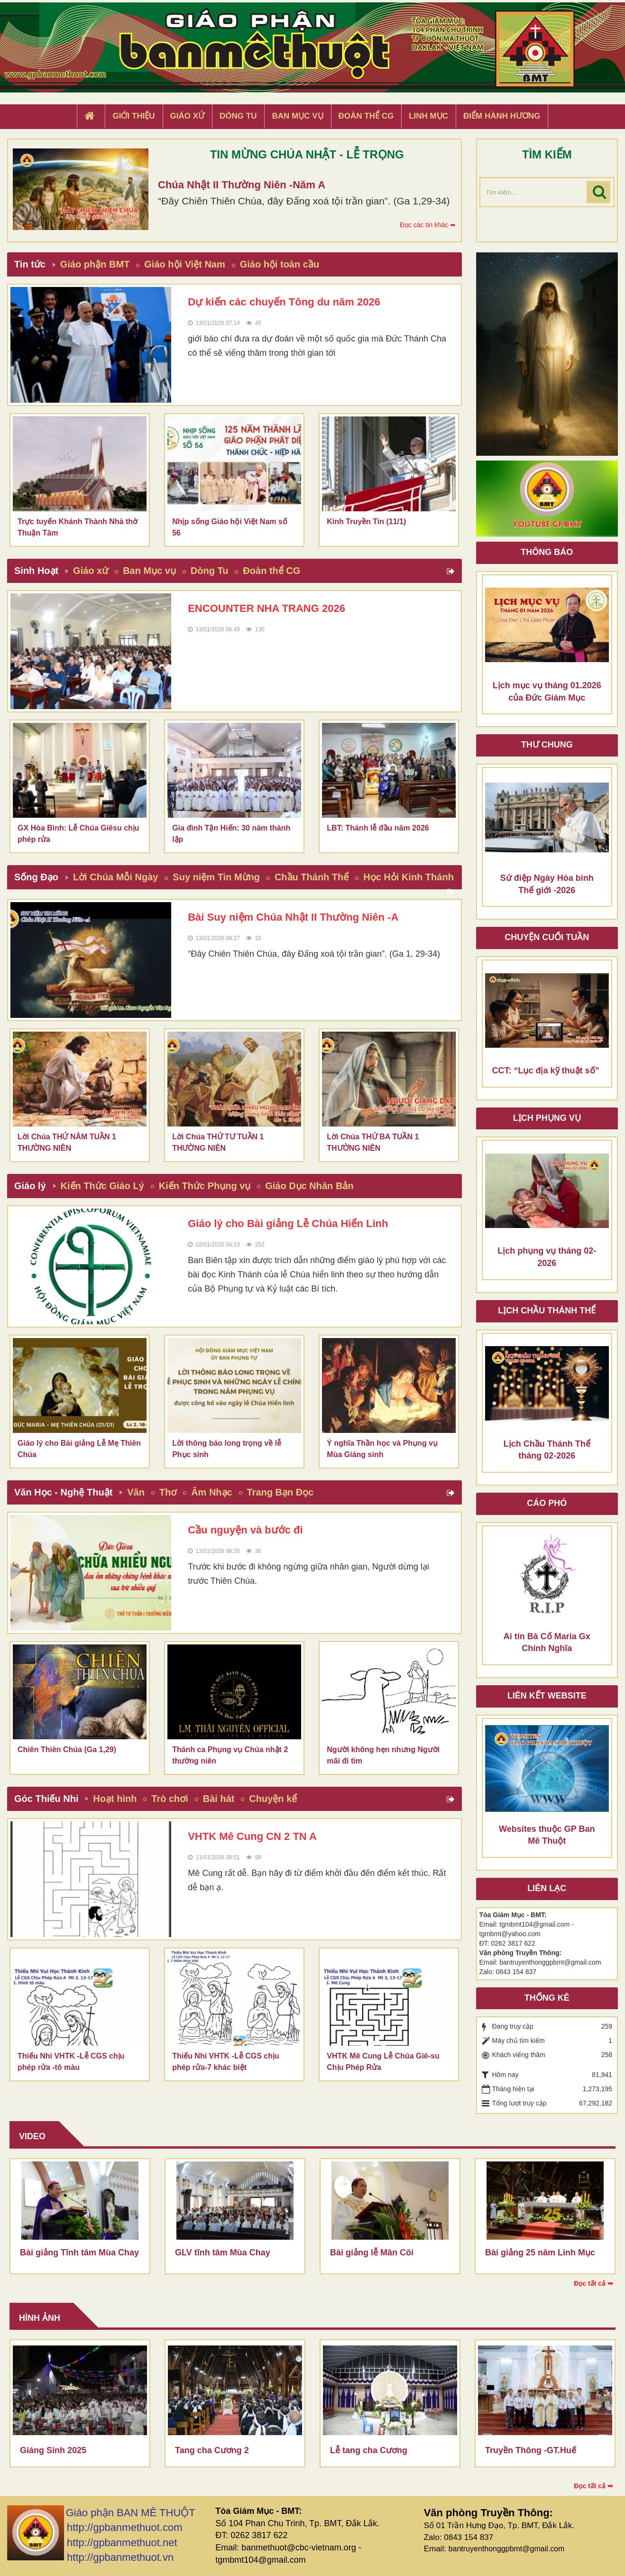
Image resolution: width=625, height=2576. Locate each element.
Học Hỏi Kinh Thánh (408, 877)
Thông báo (547, 552)
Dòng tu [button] (238, 115)
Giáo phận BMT (95, 264)
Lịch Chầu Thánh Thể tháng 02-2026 (547, 1450)
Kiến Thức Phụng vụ (205, 1186)
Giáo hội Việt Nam (184, 264)
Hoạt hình (115, 1798)
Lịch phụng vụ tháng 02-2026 (546, 1257)
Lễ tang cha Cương (368, 2450)
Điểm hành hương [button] (502, 115)
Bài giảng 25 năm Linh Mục (540, 2252)
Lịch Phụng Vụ (547, 1118)
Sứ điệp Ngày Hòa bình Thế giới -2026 (547, 884)
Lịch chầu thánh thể (547, 1310)
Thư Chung (547, 744)
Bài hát (219, 1798)
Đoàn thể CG (271, 570)
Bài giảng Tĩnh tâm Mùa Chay (79, 2252)
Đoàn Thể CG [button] (366, 115)
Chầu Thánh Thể (312, 877)
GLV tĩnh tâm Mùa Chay (222, 2252)
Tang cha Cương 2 (212, 2450)
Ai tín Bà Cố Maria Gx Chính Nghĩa (547, 1642)
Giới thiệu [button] (133, 115)
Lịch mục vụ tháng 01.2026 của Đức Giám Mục (547, 691)
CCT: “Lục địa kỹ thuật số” (545, 1070)
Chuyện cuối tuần (547, 937)
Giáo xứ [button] (187, 115)
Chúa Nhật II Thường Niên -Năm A (241, 185)
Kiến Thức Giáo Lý (102, 1186)
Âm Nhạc (211, 1492)
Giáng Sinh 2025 (53, 2450)
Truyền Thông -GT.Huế (530, 2450)
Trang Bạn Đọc (280, 1492)
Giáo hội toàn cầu (279, 264)
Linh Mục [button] (428, 115)
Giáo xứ (90, 570)
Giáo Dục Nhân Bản (309, 1186)
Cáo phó (547, 1503)
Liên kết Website (547, 1695)
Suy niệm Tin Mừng (216, 877)
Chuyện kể (273, 1798)
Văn (136, 1492)
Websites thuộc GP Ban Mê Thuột (547, 1835)
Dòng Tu (210, 570)
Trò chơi (169, 1798)
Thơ (167, 1492)
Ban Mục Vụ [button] (297, 115)
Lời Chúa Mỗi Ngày (115, 877)
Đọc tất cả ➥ (593, 2283)
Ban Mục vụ (149, 570)
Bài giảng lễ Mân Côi (372, 2252)
